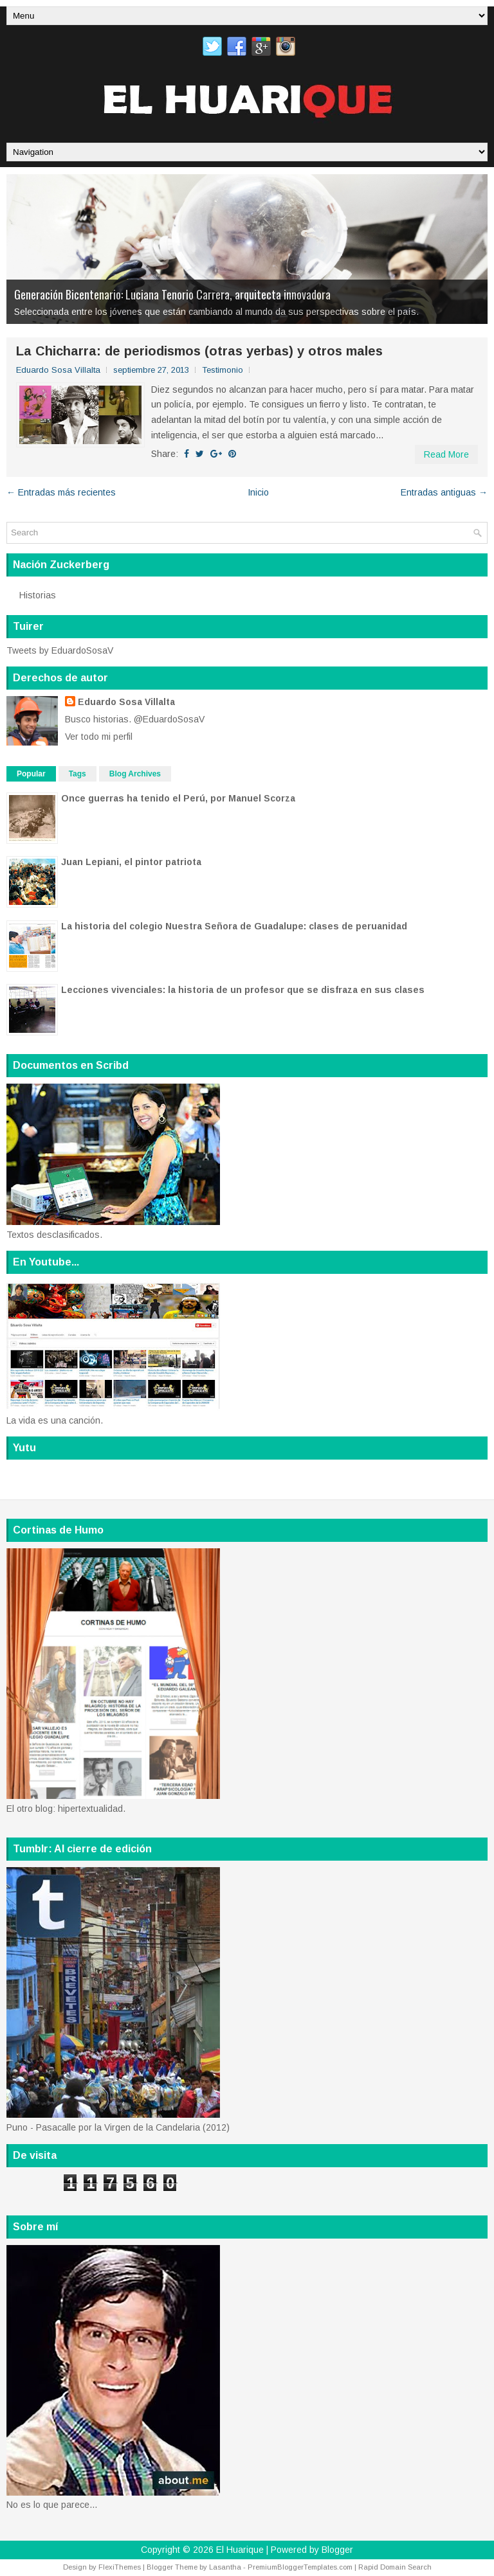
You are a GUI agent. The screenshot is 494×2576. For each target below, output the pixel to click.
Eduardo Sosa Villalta (126, 702)
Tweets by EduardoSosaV (59, 650)
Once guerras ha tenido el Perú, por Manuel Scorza (178, 798)
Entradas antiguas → (444, 492)
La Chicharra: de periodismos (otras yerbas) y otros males (199, 351)
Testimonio (222, 370)
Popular (31, 773)
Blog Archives (135, 773)
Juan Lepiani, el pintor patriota (131, 862)
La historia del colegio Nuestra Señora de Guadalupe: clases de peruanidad (234, 926)
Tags (77, 773)
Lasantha (225, 2567)
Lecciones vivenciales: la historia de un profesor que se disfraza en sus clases (243, 990)
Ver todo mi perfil (99, 736)
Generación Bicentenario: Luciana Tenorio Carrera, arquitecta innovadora (172, 294)
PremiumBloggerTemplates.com (300, 2567)
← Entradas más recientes (61, 492)
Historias (37, 595)
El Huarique (240, 2550)
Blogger (337, 2550)
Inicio (258, 492)
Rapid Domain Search (395, 2567)
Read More (446, 454)
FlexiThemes (119, 2567)
